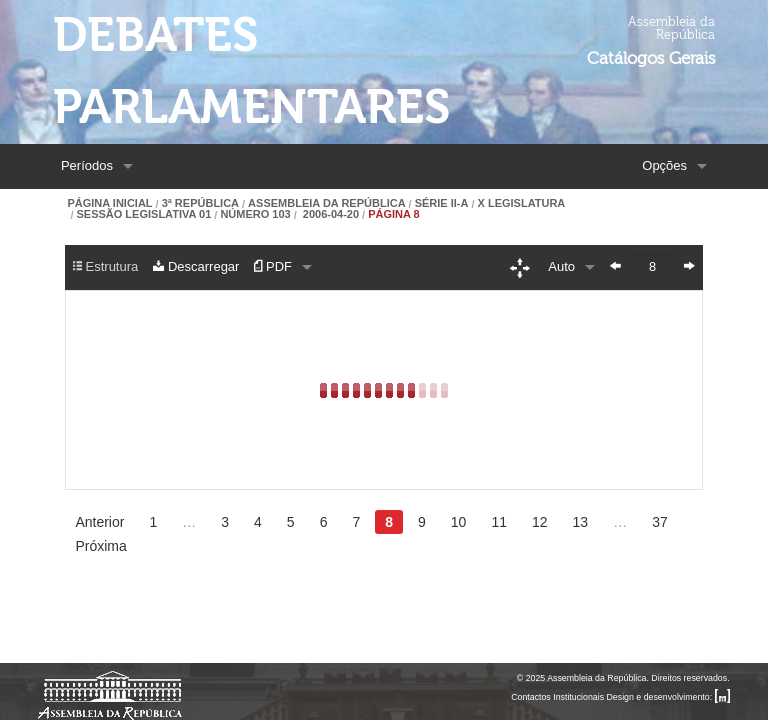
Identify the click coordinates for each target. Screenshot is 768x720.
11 (499, 522)
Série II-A (442, 203)
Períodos (87, 165)
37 (660, 522)
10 (459, 522)
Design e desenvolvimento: (668, 697)
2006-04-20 (329, 214)
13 (581, 522)
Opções (664, 165)
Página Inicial (109, 203)
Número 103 (255, 214)
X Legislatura (522, 203)
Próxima (100, 546)
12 (540, 522)
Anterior (99, 522)
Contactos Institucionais (557, 697)
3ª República (200, 203)
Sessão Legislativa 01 (143, 214)
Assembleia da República (326, 203)
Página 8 (394, 214)
